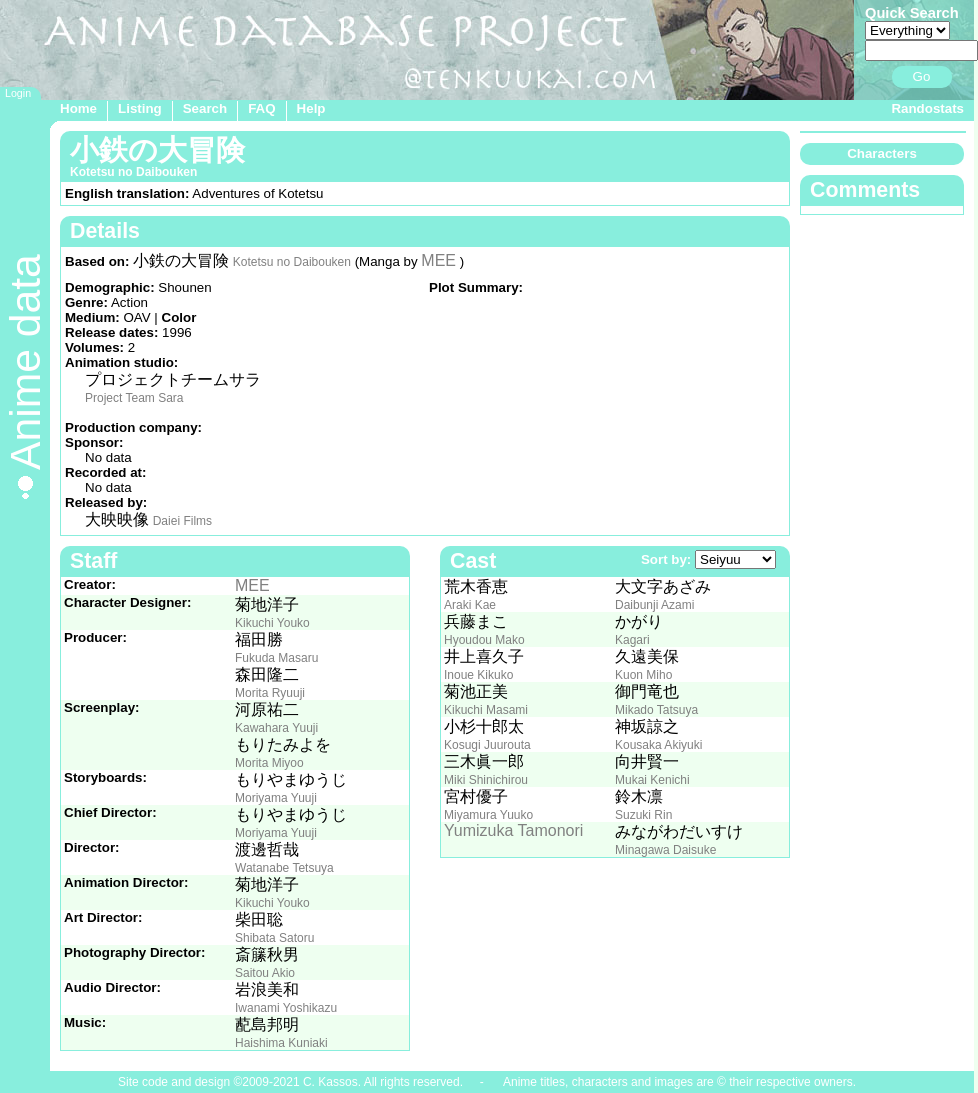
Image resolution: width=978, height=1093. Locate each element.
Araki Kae (470, 605)
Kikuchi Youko (272, 623)
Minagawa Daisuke (665, 850)
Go (922, 76)
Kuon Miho (643, 675)
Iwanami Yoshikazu (286, 1008)
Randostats (927, 108)
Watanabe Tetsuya (284, 868)
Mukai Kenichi (652, 780)
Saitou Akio (265, 973)
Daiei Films (182, 521)
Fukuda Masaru (276, 658)
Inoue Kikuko (478, 675)
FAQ (261, 108)
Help (311, 108)
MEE (438, 260)
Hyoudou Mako (484, 640)
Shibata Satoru (274, 938)
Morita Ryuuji (270, 693)
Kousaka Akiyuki (658, 745)
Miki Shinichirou (486, 780)
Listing (140, 108)
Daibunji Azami (654, 605)
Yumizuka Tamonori (513, 830)
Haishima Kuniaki (281, 1043)
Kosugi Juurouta (487, 745)
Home (78, 108)
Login (18, 93)
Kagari (632, 640)
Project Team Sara (134, 398)
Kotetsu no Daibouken (292, 262)
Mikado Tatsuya (656, 710)
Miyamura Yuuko (488, 815)
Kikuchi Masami (486, 710)
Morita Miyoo (269, 763)
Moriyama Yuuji (276, 798)
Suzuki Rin (643, 815)
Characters (882, 153)
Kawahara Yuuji (276, 728)
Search (205, 108)
